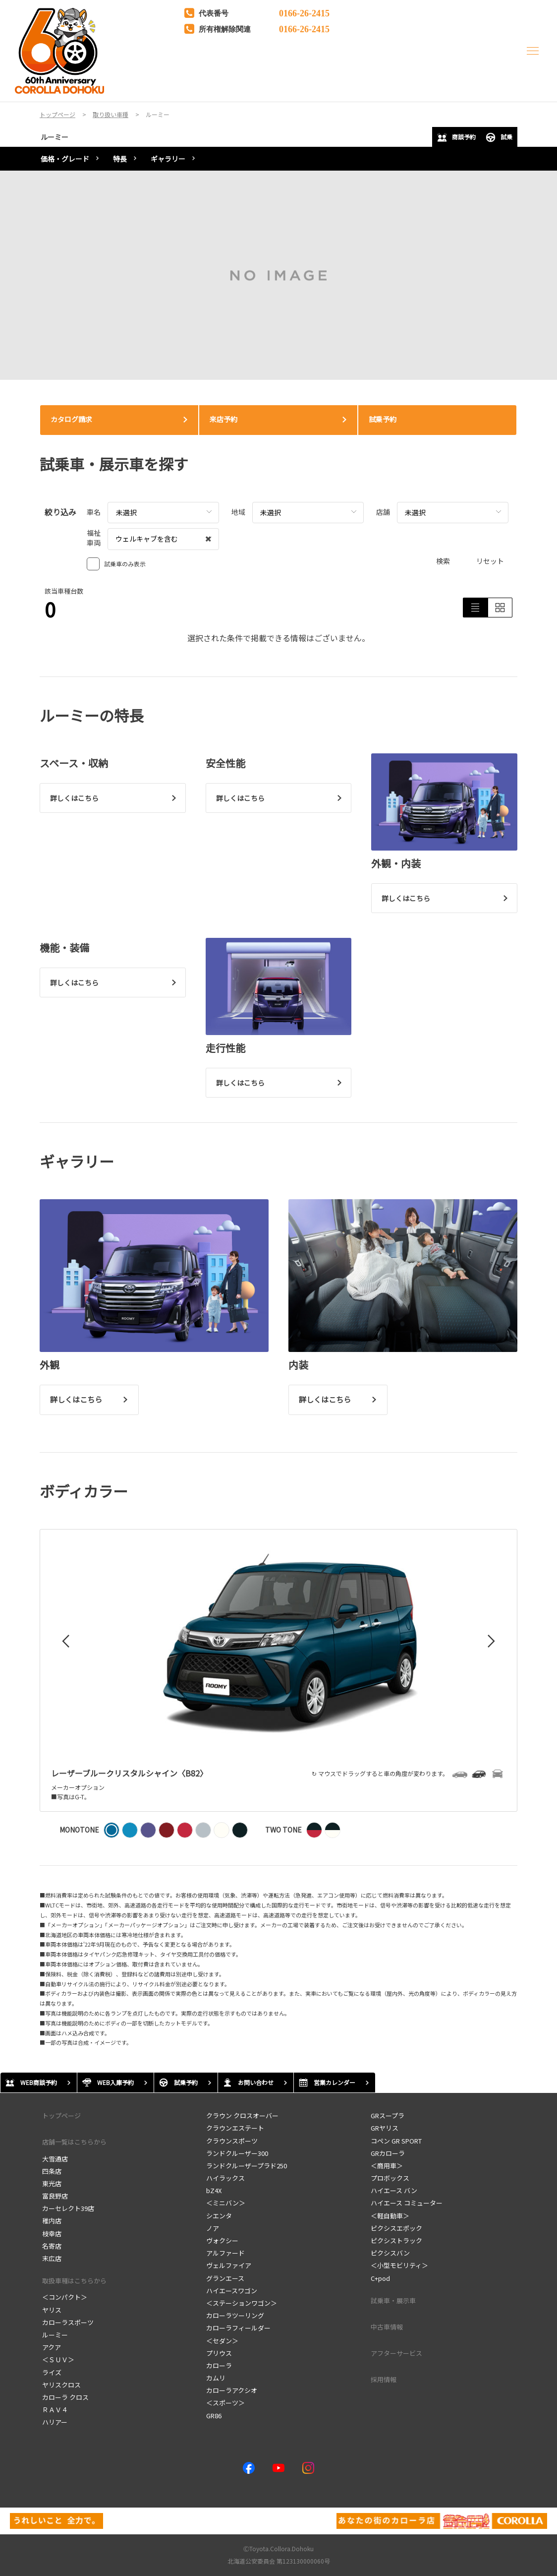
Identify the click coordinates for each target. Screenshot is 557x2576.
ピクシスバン (390, 2253)
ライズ (51, 2372)
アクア (51, 2347)
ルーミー (54, 137)
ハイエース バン (394, 2190)
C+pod (380, 2278)
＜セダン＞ (222, 2340)
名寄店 (51, 2246)
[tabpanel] (278, 275)
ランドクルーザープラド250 (246, 2165)
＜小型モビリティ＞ (399, 2265)
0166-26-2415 (304, 12)
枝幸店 (51, 2233)
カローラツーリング (235, 2315)
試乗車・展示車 (393, 2300)
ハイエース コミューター (407, 2203)
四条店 (51, 2171)
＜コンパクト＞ (64, 2297)
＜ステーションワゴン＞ (241, 2303)
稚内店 (51, 2220)
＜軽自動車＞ (390, 2215)
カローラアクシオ (231, 2390)
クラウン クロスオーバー (242, 2115)
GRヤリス (384, 2128)
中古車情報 (387, 2326)
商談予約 (456, 137)
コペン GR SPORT (396, 2141)
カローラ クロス (65, 2397)
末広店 (51, 2258)
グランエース (225, 2278)
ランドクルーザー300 (237, 2153)
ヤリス (51, 2310)
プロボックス (390, 2178)
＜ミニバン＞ (225, 2203)
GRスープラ (387, 2115)
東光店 (51, 2183)
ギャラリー (168, 159)
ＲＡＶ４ (55, 2409)
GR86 (214, 2415)
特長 (120, 159)
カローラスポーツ (68, 2322)
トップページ (61, 2115)
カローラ (219, 2365)
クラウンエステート (235, 2128)
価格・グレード (65, 159)
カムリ (215, 2378)
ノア (212, 2228)
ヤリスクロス (61, 2385)
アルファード (225, 2253)
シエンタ (219, 2215)
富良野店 (55, 2196)
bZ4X (214, 2190)
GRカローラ (388, 2153)
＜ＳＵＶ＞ (58, 2359)
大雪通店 (55, 2158)
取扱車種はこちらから (74, 2280)
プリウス (219, 2353)
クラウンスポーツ (232, 2141)
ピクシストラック (396, 2240)
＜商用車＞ (387, 2165)
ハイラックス (225, 2178)
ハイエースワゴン (231, 2290)
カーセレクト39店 (68, 2208)
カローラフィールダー (238, 2327)
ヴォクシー (222, 2240)
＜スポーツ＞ (225, 2402)
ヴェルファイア (228, 2265)
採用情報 (383, 2379)
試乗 (499, 137)
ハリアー (54, 2422)
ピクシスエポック (396, 2228)
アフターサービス (396, 2353)
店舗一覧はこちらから (74, 2142)
